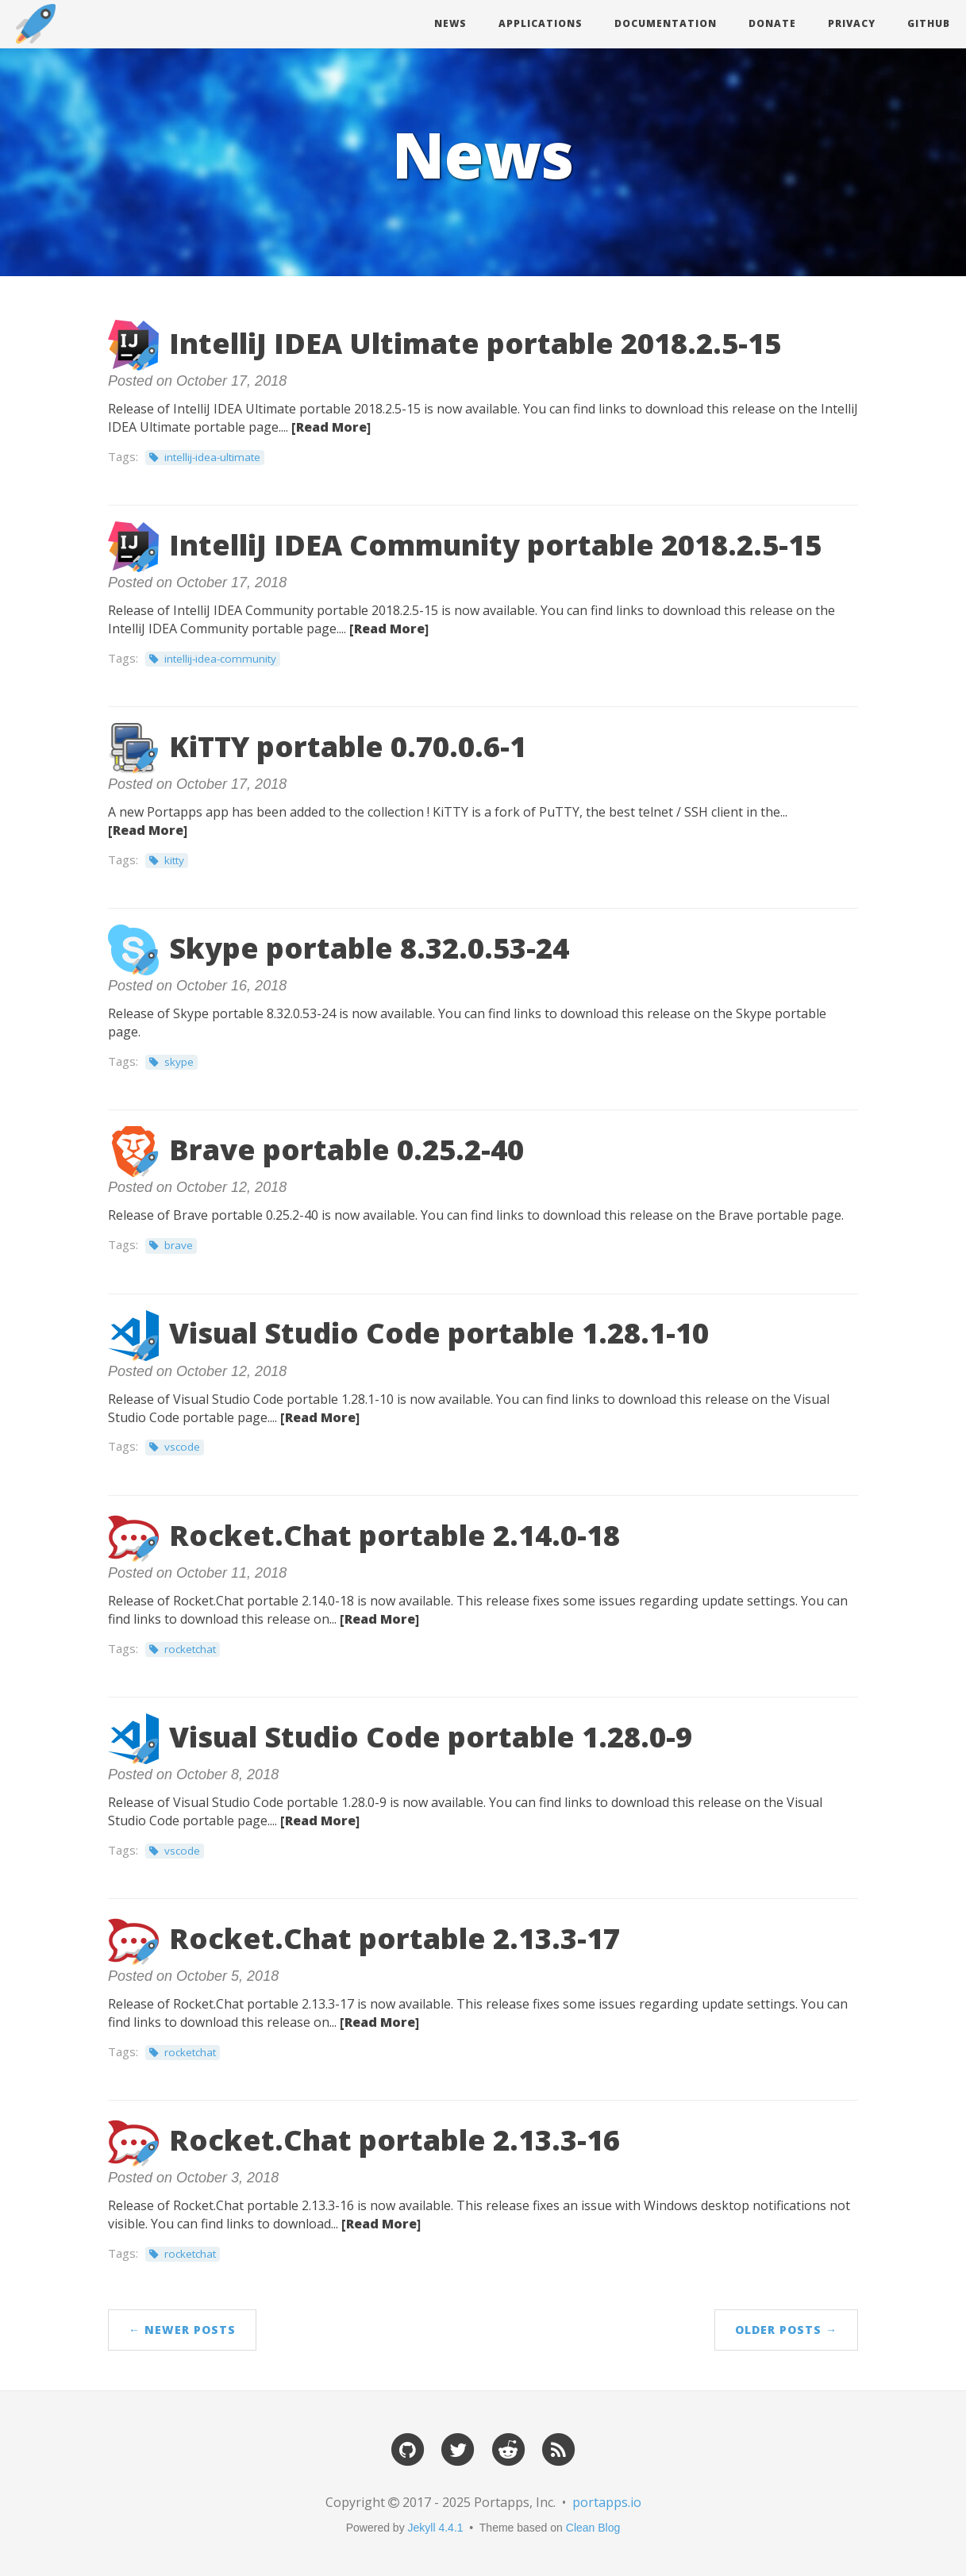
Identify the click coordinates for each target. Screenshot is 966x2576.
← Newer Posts (182, 2329)
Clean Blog (593, 2527)
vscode (182, 1447)
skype (179, 1062)
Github (928, 23)
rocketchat (190, 1649)
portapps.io (606, 2502)
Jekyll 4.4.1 (436, 2527)
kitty (174, 860)
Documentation (665, 23)
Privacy (852, 23)
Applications (540, 23)
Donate (772, 23)
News (450, 23)
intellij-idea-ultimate (212, 457)
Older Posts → (786, 2329)
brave (178, 1245)
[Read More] (331, 427)
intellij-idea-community (220, 659)
